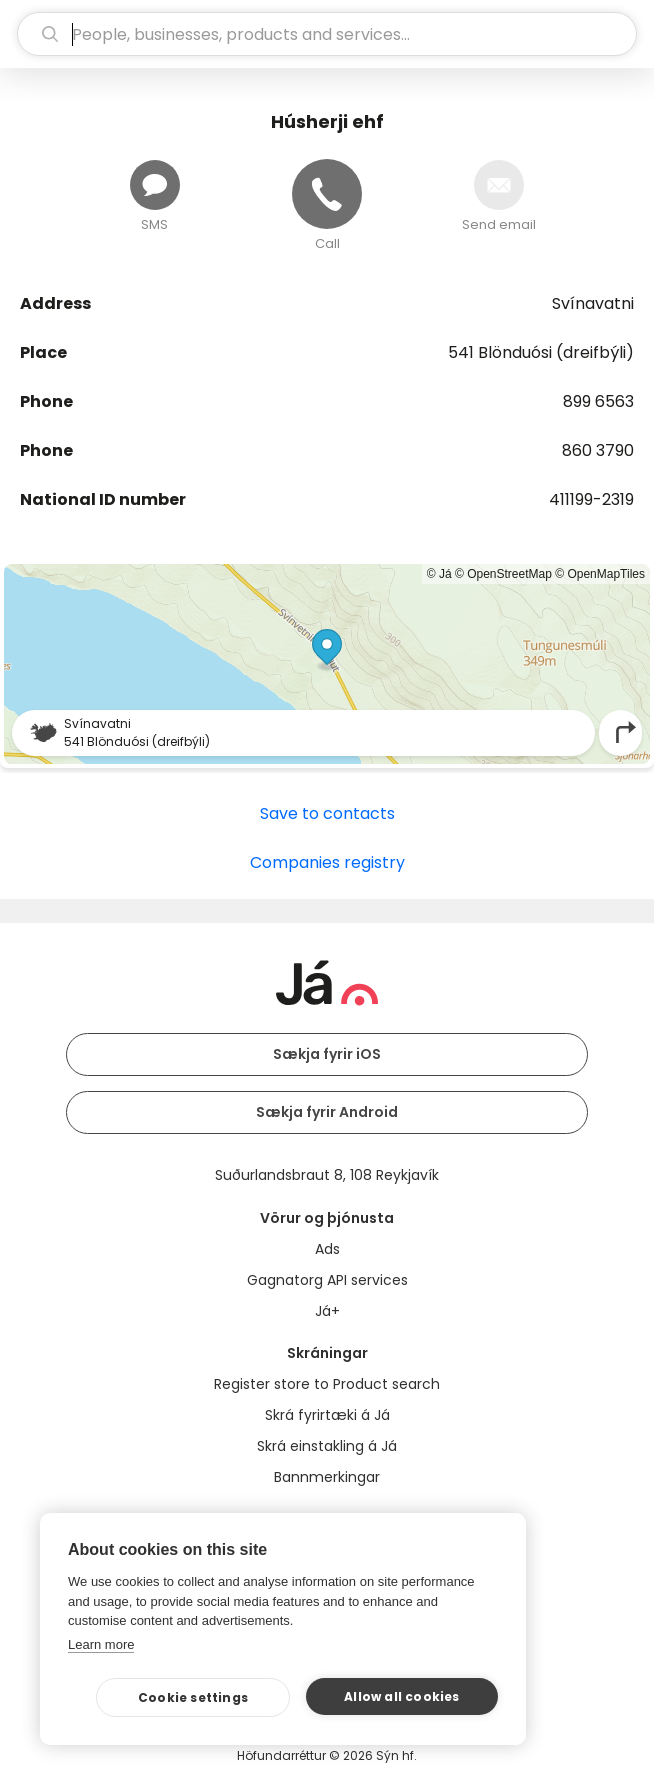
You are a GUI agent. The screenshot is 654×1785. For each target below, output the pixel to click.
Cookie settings (193, 1697)
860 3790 (598, 450)
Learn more (101, 1644)
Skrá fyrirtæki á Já (327, 1415)
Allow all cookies (401, 1696)
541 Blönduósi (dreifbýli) (541, 352)
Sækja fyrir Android (327, 1112)
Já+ (327, 1311)
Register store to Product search (327, 1384)
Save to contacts (327, 813)
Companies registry (327, 862)
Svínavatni (593, 303)
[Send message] (155, 185)
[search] (327, 34)
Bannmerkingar (327, 1477)
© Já (439, 574)
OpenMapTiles (606, 574)
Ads (327, 1249)
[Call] (327, 194)
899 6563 (598, 401)
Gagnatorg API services (327, 1280)
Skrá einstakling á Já (327, 1446)
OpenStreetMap (509, 574)
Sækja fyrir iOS (327, 1054)
